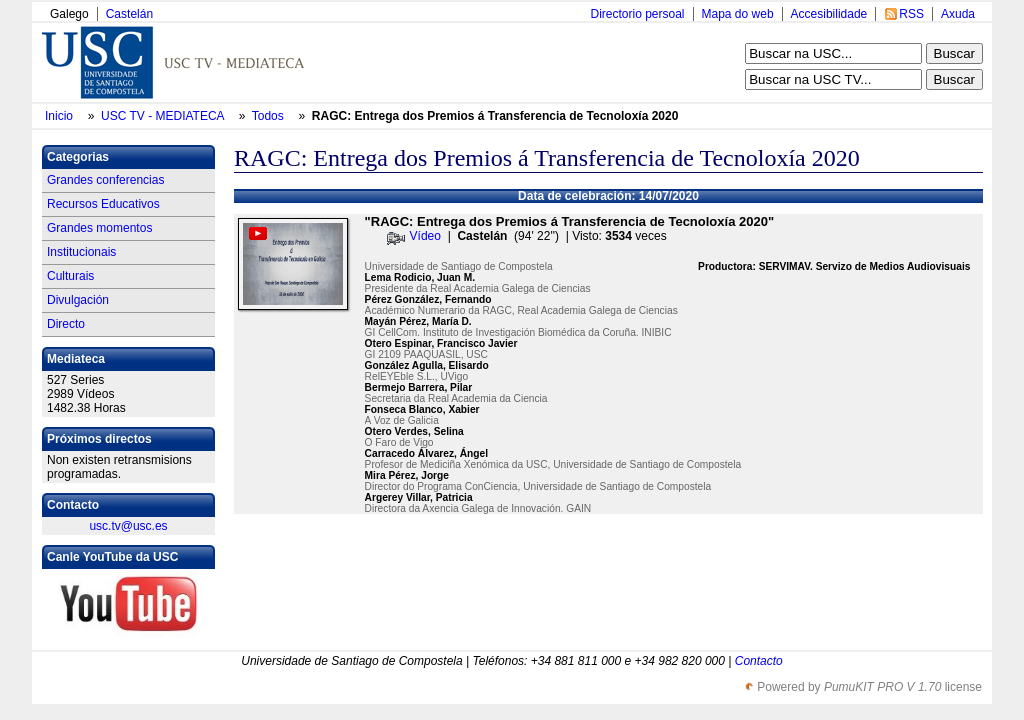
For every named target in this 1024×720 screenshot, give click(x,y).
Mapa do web (738, 14)
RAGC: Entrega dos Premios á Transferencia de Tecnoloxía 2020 (495, 116)
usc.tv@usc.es (128, 526)
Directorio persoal (637, 14)
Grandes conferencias (105, 180)
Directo (66, 324)
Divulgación (78, 300)
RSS (911, 14)
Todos (269, 116)
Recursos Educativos (103, 204)
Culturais (70, 276)
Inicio (60, 116)
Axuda (958, 14)
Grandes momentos (99, 228)
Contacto (759, 661)
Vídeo (425, 236)
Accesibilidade (829, 14)
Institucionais (81, 252)
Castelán (129, 14)
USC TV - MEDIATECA (164, 116)
